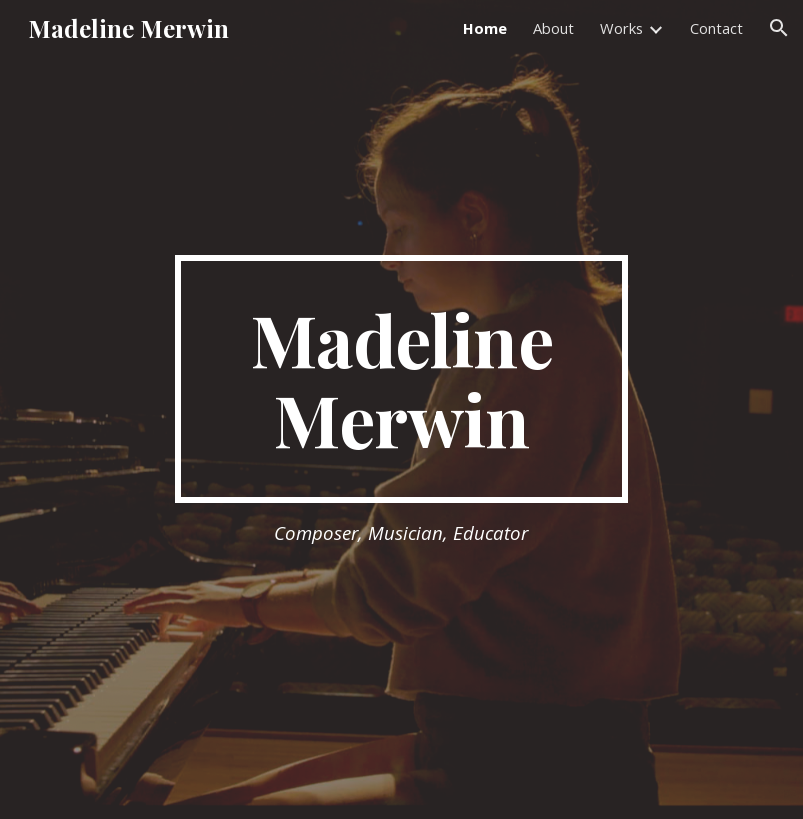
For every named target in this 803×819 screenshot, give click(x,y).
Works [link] (621, 28)
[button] (779, 28)
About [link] (553, 28)
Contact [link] (716, 28)
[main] (402, 379)
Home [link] (485, 28)
